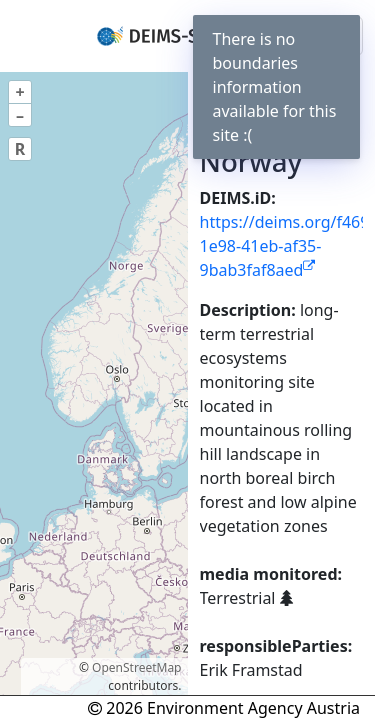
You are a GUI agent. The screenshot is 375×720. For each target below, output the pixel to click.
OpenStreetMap (136, 667)
